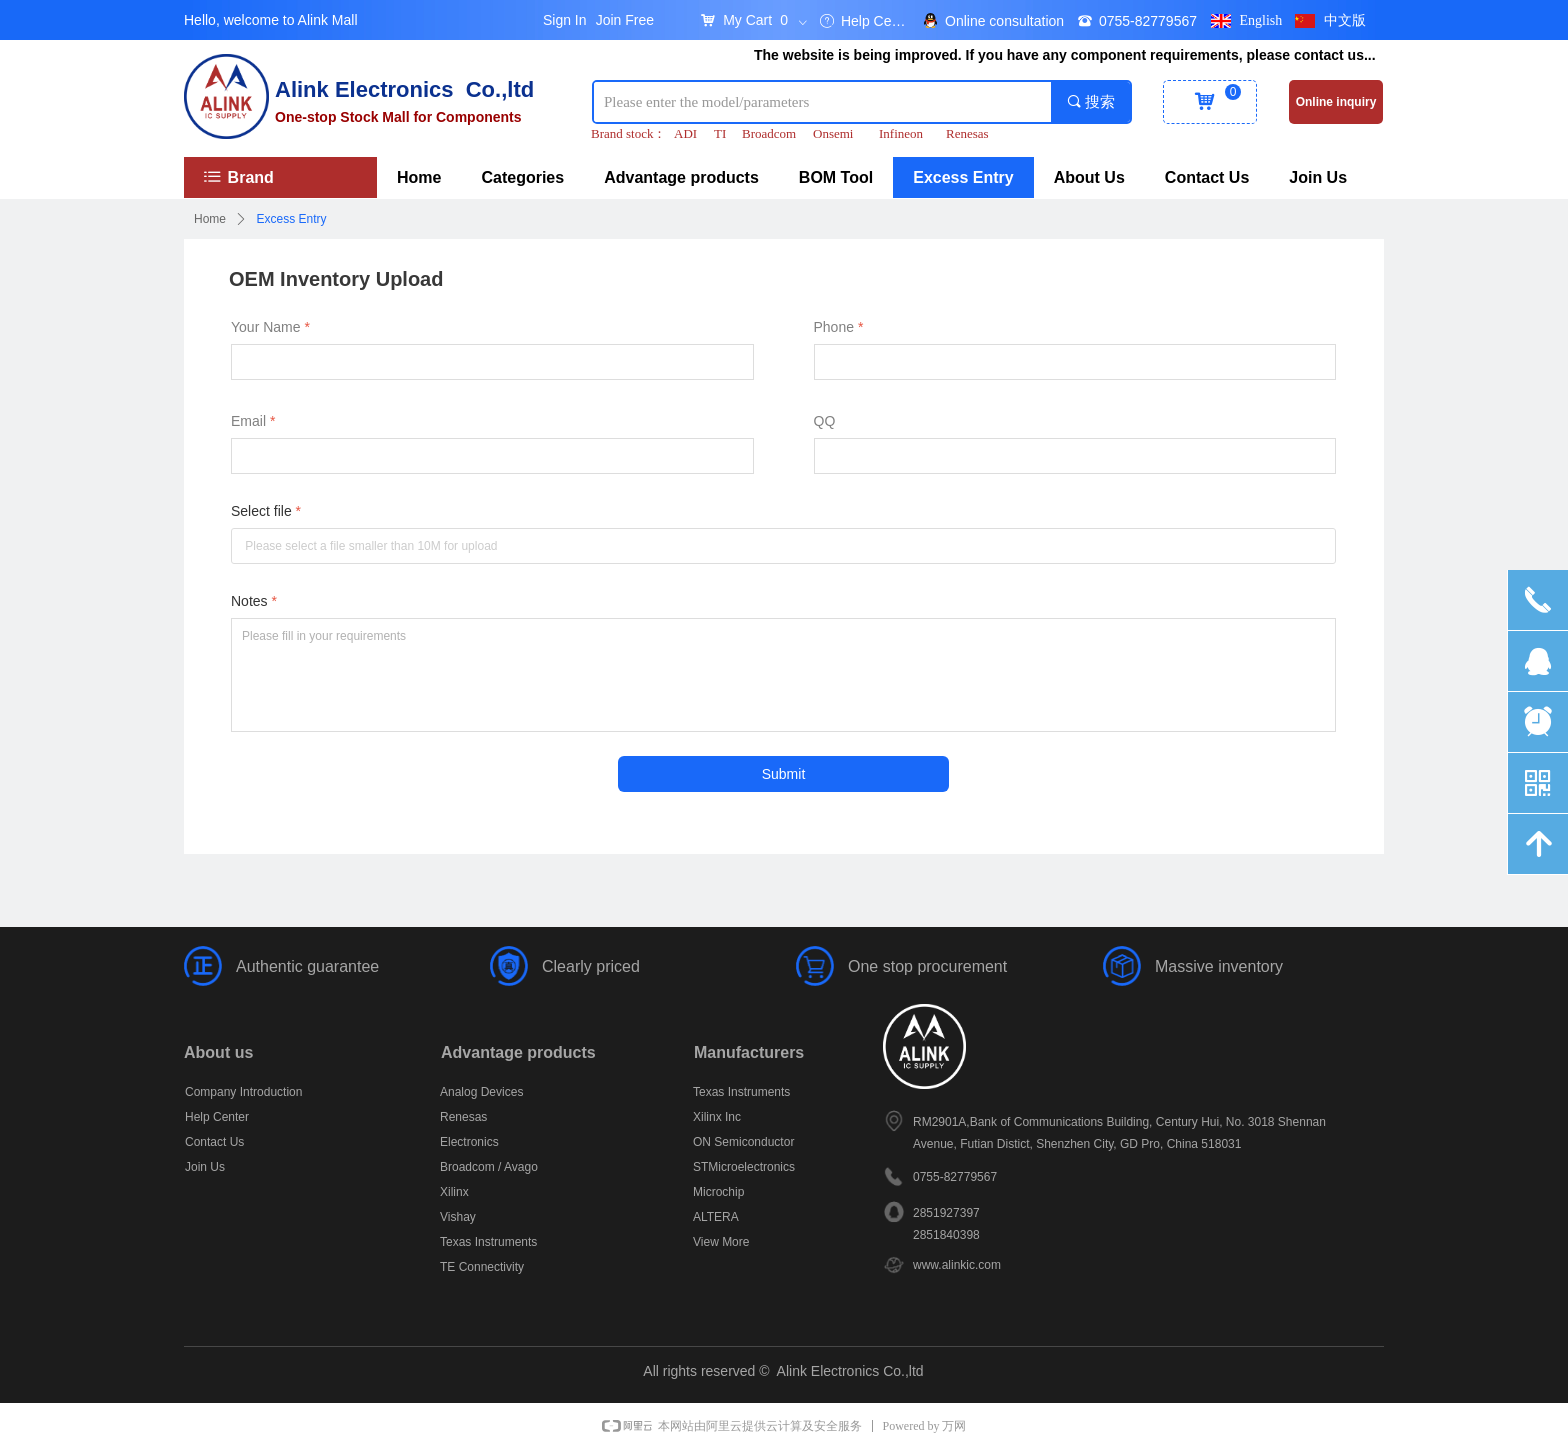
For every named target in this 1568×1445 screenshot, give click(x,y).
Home (210, 219)
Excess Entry (292, 219)
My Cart (747, 20)
